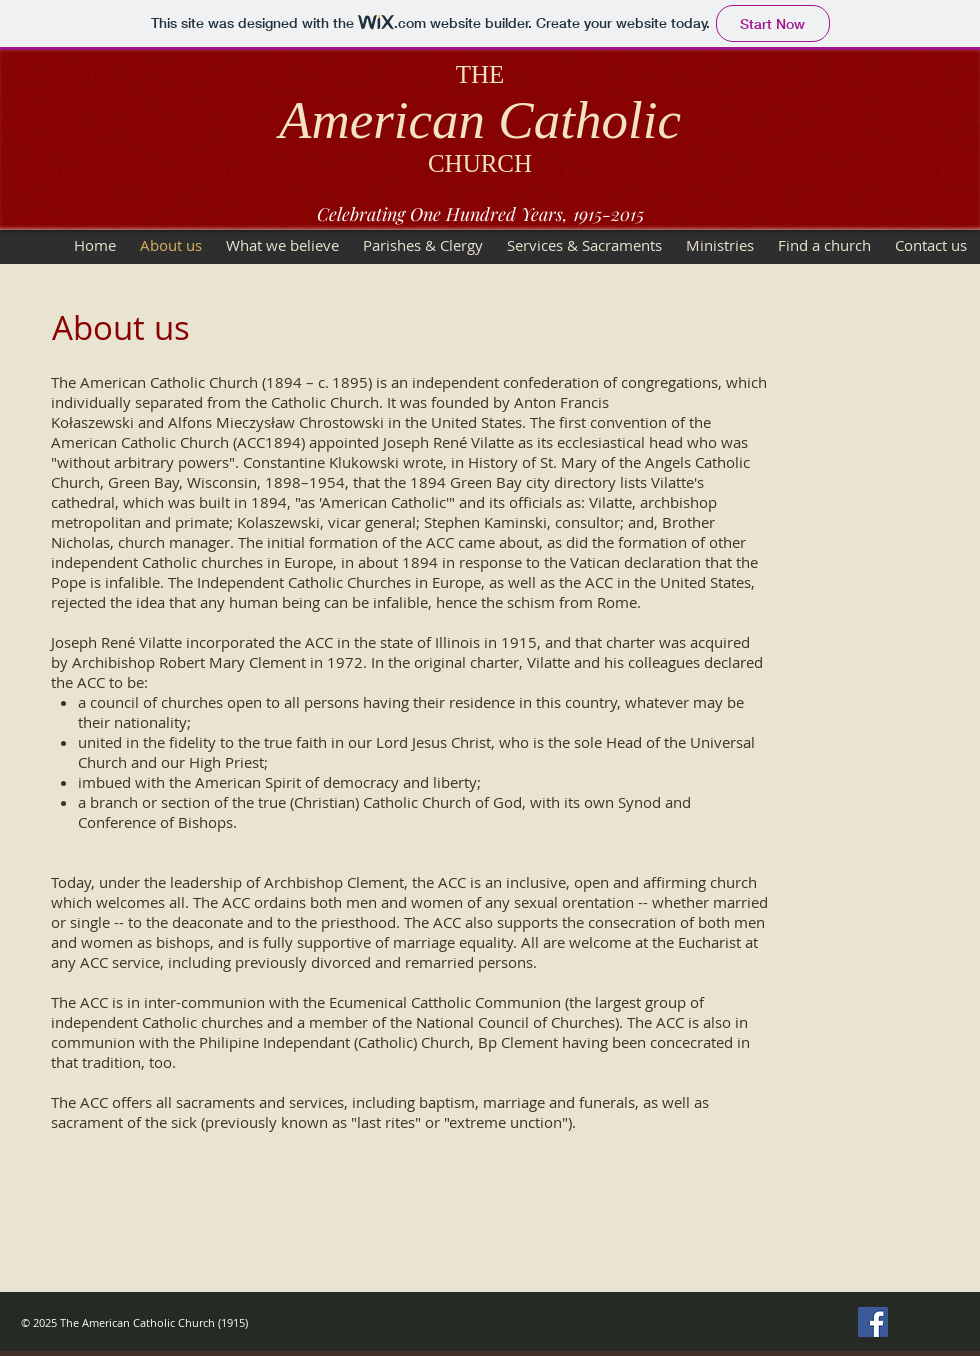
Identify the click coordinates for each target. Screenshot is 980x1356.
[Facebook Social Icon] (873, 1322)
